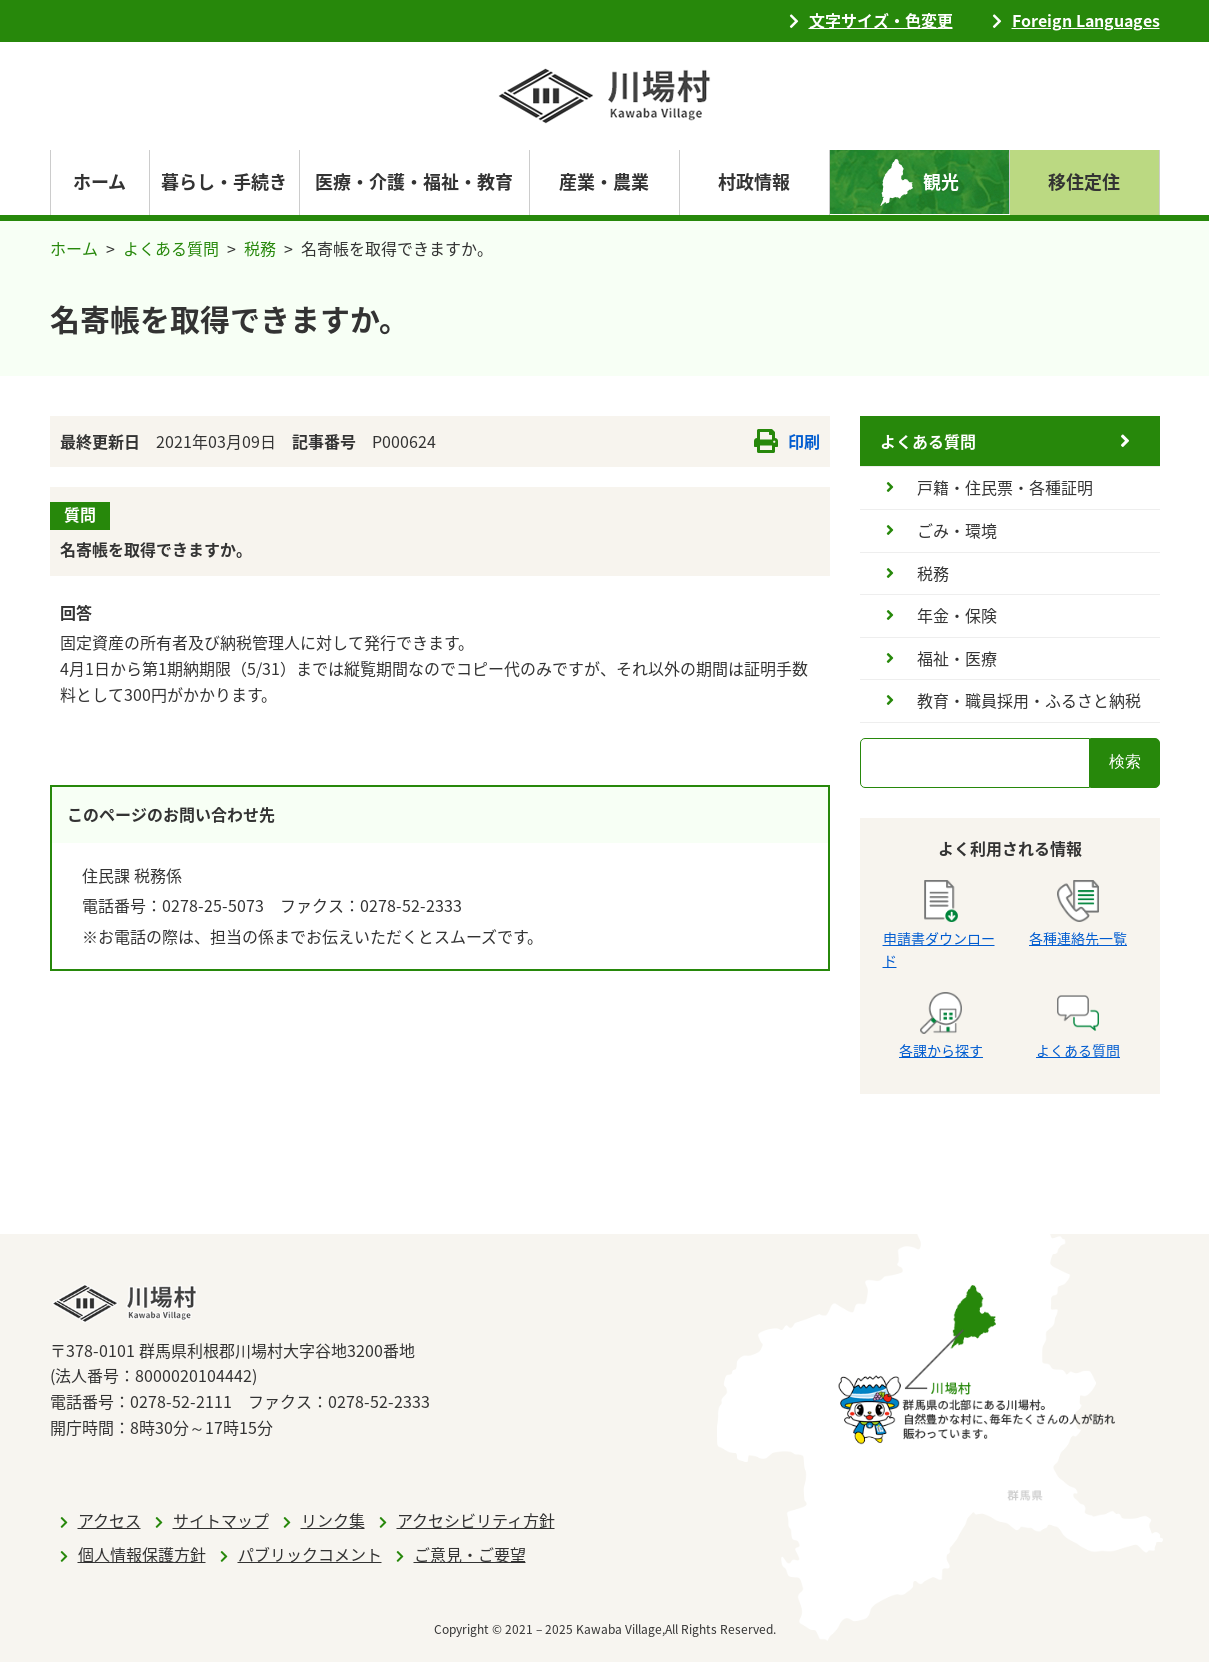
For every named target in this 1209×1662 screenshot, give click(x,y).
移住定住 (1084, 181)
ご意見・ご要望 (470, 1554)
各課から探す (941, 1026)
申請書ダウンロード (939, 925)
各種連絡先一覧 (1078, 914)
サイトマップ (221, 1520)
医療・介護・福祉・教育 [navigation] (414, 181)
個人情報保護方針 (142, 1554)
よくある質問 (171, 248)
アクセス (109, 1520)
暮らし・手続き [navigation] (224, 181)
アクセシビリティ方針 (476, 1520)
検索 (1125, 761)
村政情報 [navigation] (754, 181)
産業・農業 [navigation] (604, 181)
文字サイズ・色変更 (881, 20)
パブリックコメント (310, 1554)
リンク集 (333, 1520)
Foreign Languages (1086, 20)
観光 (941, 181)
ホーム (99, 181)
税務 (260, 248)
